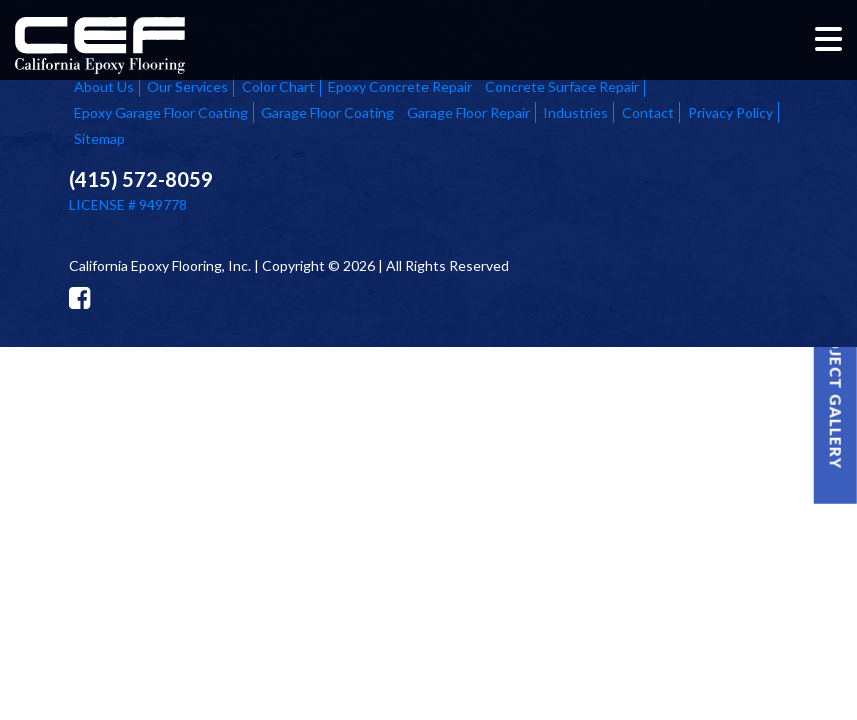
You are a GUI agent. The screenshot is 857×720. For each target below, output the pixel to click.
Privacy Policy (730, 112)
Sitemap (99, 138)
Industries (575, 112)
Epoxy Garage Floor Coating (161, 112)
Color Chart (278, 86)
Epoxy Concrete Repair (400, 86)
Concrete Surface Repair (562, 86)
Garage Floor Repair (468, 112)
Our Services (187, 86)
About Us (104, 86)
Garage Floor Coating (327, 112)
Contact (648, 112)
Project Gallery (836, 391)
